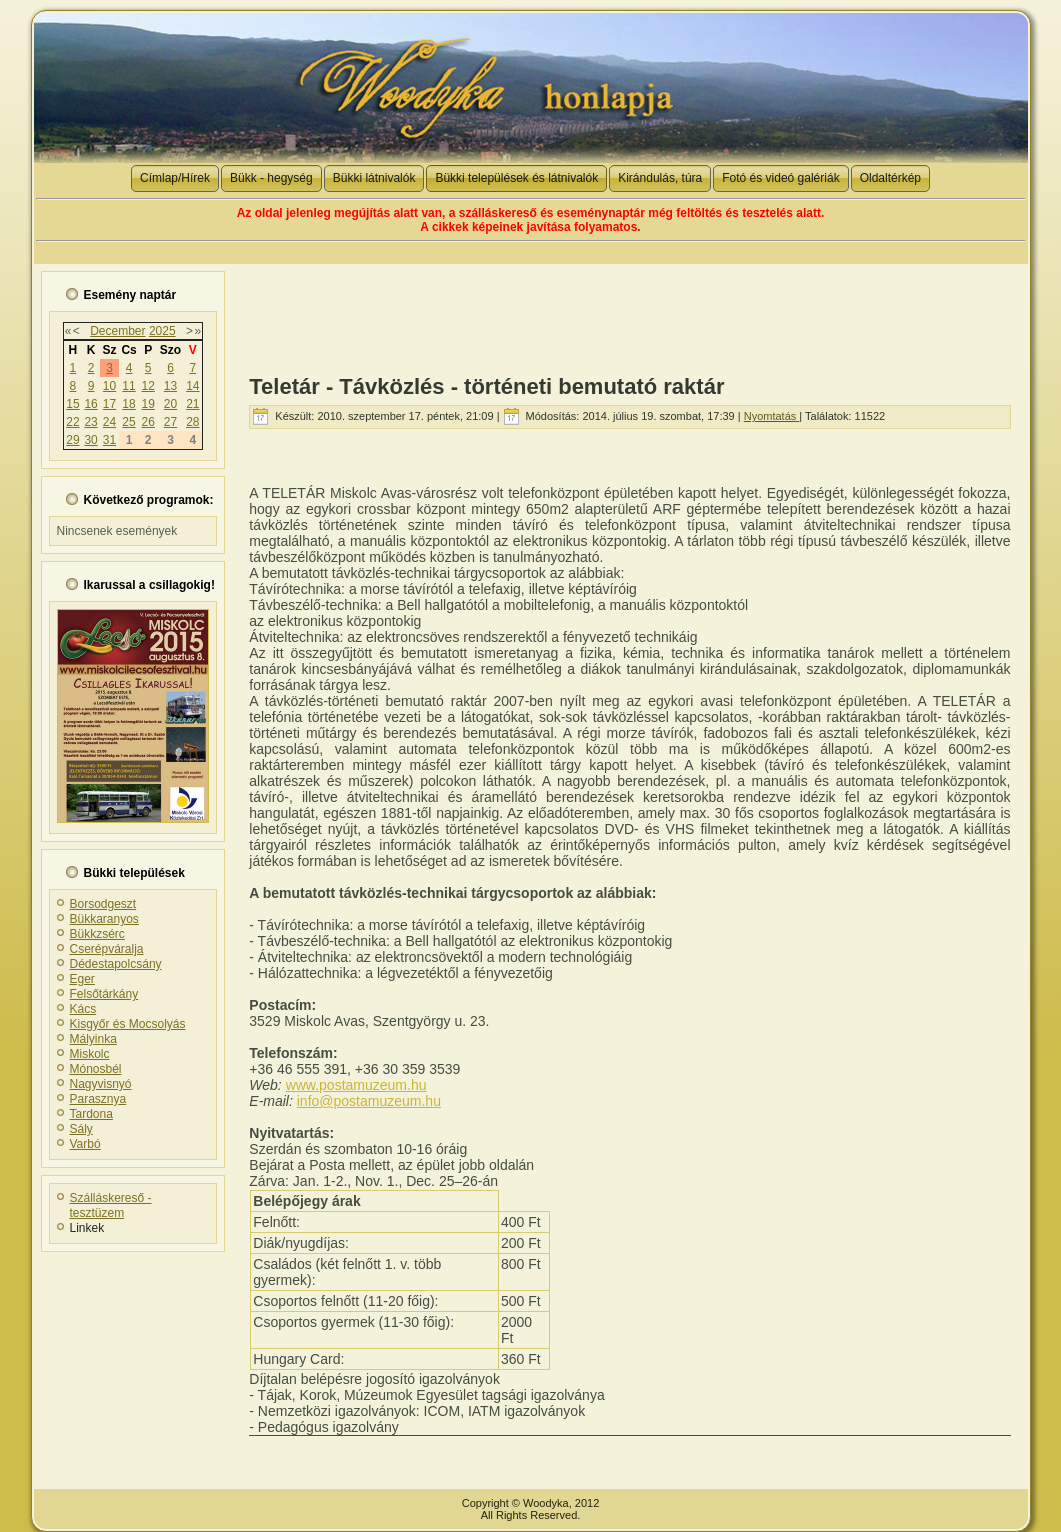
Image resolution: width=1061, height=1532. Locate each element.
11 (128, 386)
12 (148, 386)
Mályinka (93, 1039)
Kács (83, 1009)
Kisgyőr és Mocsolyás (128, 1024)
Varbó (85, 1144)
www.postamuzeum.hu (356, 1085)
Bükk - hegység (271, 178)
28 (192, 422)
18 (128, 404)
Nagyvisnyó (101, 1084)
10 (109, 386)
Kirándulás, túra (660, 178)
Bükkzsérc (97, 934)
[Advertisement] (630, 309)
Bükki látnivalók (374, 178)
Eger (82, 979)
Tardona (91, 1114)
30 (90, 440)
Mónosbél (96, 1069)
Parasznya (98, 1099)
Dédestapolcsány (116, 964)
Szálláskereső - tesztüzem (111, 1205)
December (117, 331)
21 (192, 404)
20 (170, 404)
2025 (162, 331)
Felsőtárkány (104, 994)
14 (192, 386)
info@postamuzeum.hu (369, 1101)
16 (90, 404)
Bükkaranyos (104, 919)
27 (170, 422)
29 (72, 440)
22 (72, 422)
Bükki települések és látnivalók (516, 178)
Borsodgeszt (103, 904)
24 (109, 422)
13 (170, 386)
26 (148, 422)
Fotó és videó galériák (780, 178)
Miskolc (90, 1054)
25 (128, 422)
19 (148, 404)
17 (109, 404)
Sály (81, 1129)
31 (109, 440)
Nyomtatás (772, 416)
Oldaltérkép (890, 178)
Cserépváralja (107, 949)
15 (72, 404)
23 (90, 422)
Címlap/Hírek (175, 178)
